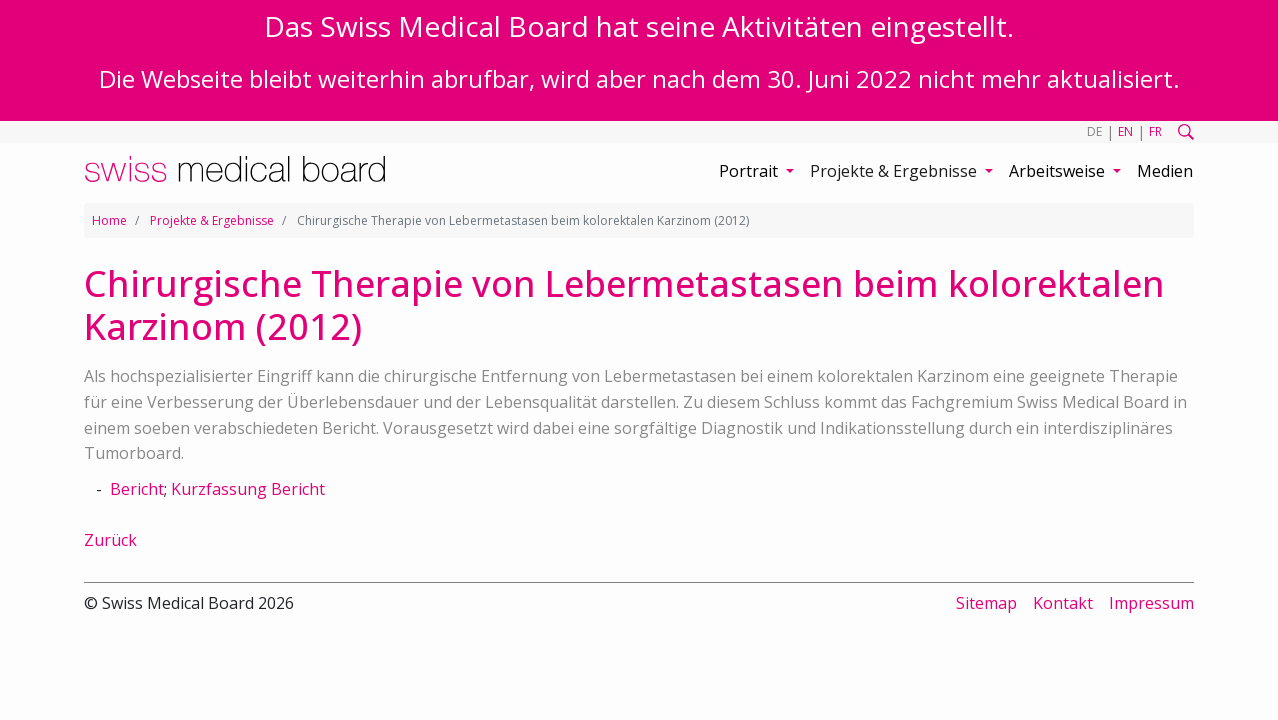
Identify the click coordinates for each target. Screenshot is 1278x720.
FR (1155, 131)
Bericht (137, 489)
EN (1125, 131)
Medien (1165, 171)
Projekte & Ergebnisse (212, 220)
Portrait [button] (750, 171)
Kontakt (1063, 603)
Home (109, 220)
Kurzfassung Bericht (248, 489)
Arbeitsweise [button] (1059, 171)
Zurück (110, 540)
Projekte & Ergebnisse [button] (895, 171)
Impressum (1151, 603)
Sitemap (986, 603)
